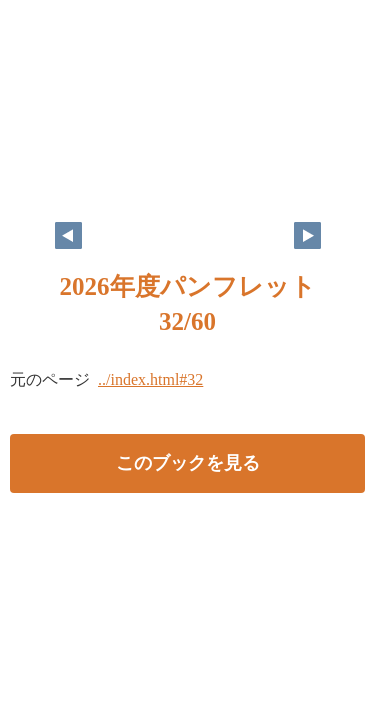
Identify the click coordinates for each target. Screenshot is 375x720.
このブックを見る (188, 463)
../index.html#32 (150, 379)
